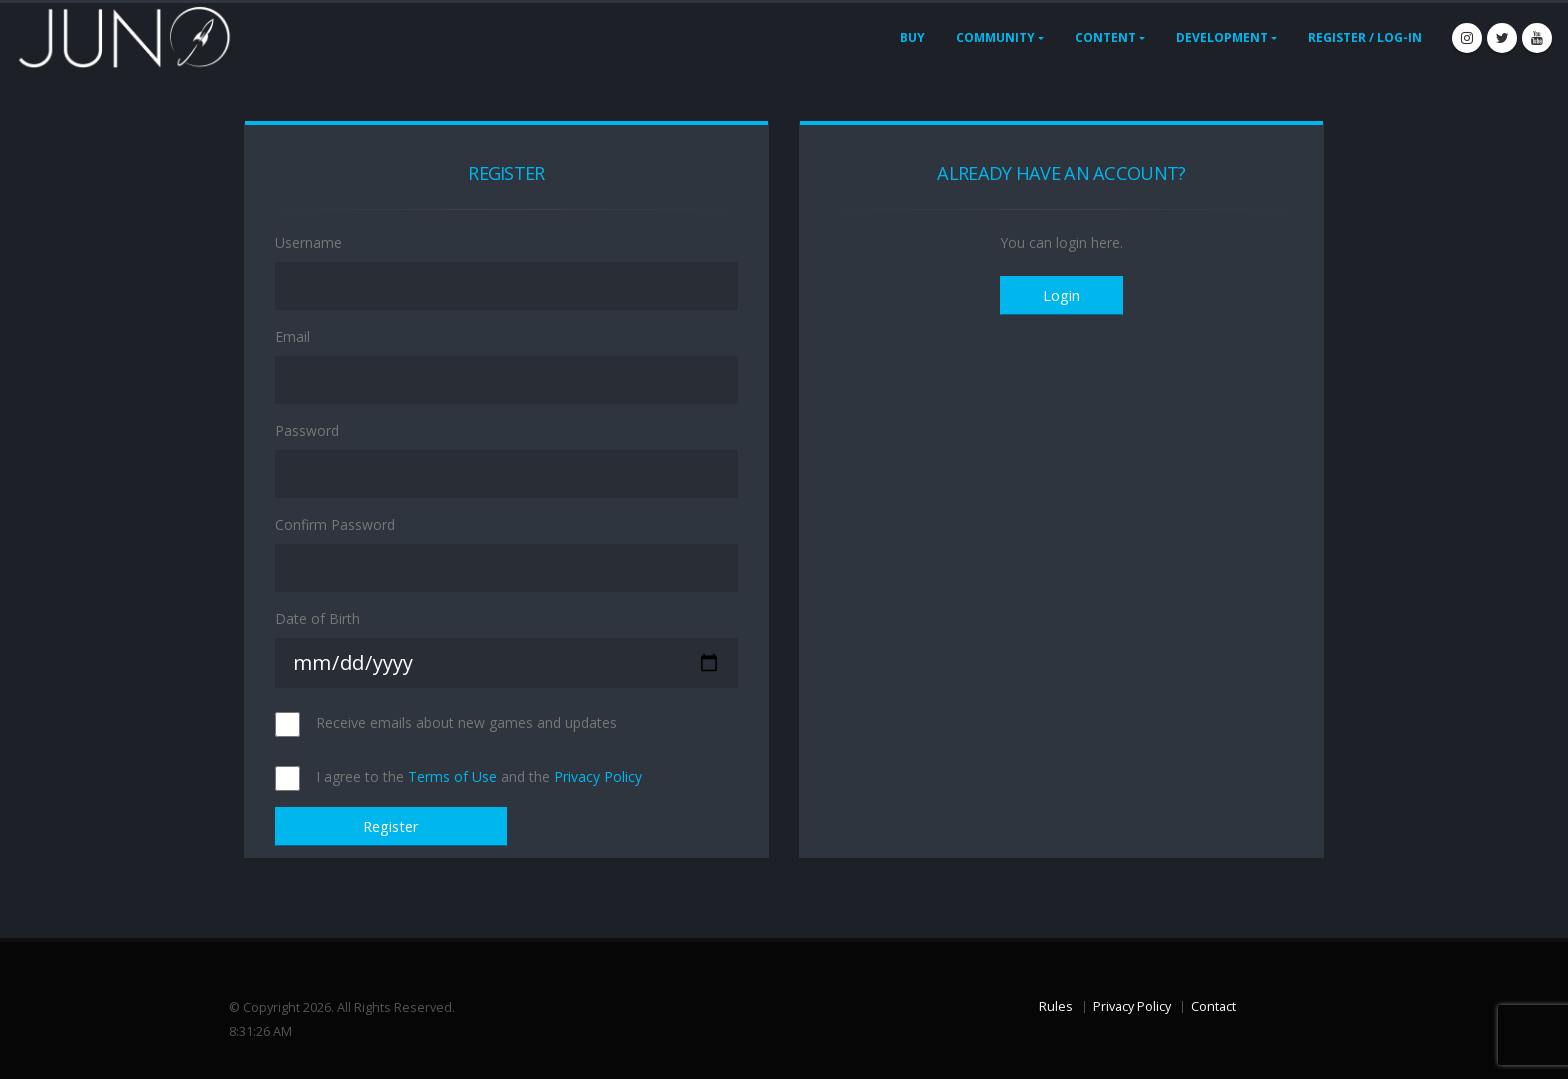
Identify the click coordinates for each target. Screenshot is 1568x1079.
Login (1061, 295)
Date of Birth (317, 618)
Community (995, 37)
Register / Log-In (1365, 37)
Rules (1056, 1006)
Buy (912, 37)
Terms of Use (452, 776)
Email (292, 336)
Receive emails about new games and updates (466, 722)
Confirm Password (335, 524)
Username (308, 242)
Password (307, 430)
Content (1105, 37)
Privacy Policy (598, 776)
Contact (1213, 1006)
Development (1222, 37)
